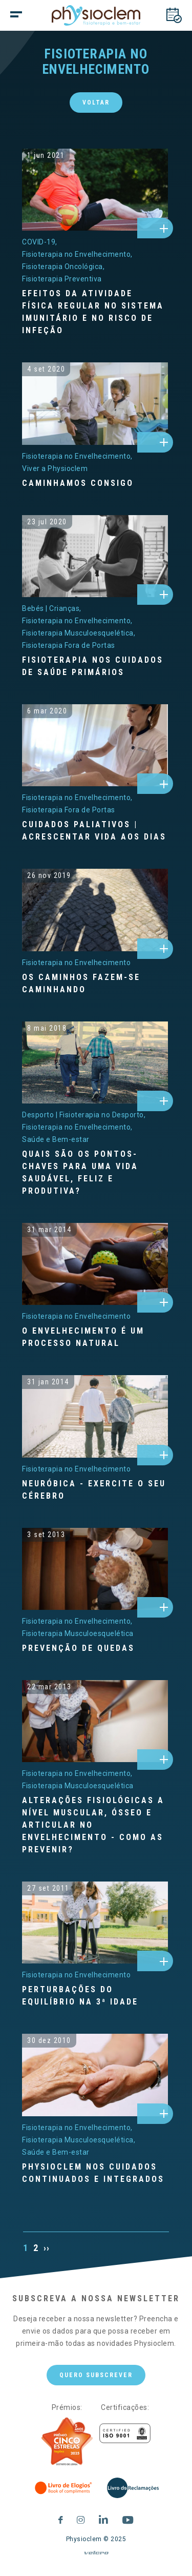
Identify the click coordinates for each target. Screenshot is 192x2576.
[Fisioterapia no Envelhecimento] (77, 254)
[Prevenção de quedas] (95, 1648)
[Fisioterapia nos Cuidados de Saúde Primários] (95, 666)
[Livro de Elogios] (64, 2488)
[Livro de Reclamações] (133, 2488)
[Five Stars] (67, 2441)
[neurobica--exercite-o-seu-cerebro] (95, 1416)
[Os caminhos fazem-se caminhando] (95, 983)
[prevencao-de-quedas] (95, 1569)
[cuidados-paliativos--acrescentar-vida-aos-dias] (95, 745)
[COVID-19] (39, 242)
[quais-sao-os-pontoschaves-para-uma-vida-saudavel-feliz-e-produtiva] (95, 1062)
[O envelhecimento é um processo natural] (95, 1337)
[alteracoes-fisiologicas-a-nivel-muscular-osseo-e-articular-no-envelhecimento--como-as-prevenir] (95, 1721)
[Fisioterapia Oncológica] (63, 266)
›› (47, 2247)
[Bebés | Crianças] (51, 608)
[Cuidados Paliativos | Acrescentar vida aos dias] (95, 831)
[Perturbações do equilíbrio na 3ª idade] (95, 1996)
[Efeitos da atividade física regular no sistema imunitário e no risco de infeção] (95, 312)
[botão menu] (35, 15)
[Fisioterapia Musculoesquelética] (78, 633)
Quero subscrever (96, 2383)
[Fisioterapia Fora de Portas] (68, 645)
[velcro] (96, 2557)
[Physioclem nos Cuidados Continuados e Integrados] (95, 2173)
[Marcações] (174, 15)
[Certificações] (125, 2433)
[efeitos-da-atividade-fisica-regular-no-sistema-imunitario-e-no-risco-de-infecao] (95, 190)
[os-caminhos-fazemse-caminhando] (95, 910)
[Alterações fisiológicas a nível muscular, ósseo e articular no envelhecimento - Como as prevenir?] (95, 1825)
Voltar (96, 102)
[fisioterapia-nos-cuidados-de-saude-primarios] (95, 556)
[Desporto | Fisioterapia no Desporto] (83, 1115)
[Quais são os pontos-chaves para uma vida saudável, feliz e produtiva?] (95, 1172)
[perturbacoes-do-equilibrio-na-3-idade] (95, 1923)
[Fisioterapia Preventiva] (62, 279)
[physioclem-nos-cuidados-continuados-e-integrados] (95, 2075)
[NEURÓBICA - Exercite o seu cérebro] (95, 1490)
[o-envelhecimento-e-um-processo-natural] (95, 1264)
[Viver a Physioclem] (55, 468)
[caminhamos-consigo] (95, 403)
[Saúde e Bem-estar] (56, 1139)
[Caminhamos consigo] (95, 483)
